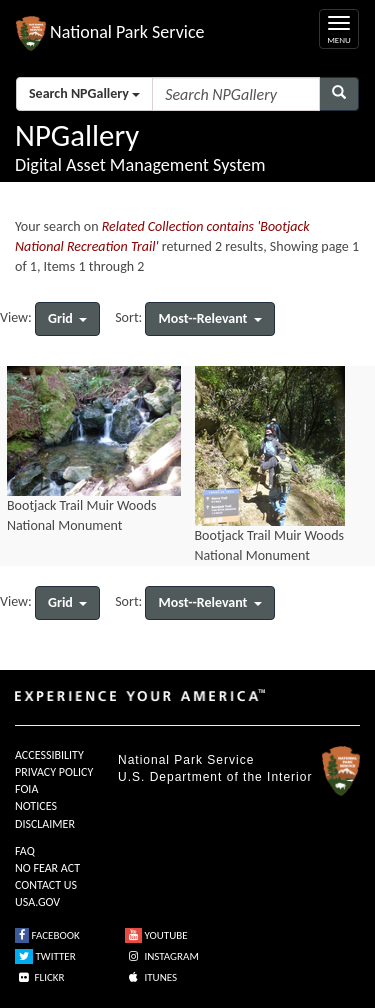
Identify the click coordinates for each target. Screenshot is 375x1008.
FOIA (26, 789)
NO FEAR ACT (47, 868)
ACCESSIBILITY (49, 755)
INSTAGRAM (162, 956)
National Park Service (186, 760)
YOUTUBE (156, 935)
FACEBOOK (47, 935)
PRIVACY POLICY (54, 772)
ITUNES (151, 977)
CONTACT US (46, 885)
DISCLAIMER (45, 824)
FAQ (25, 851)
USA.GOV (37, 902)
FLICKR (40, 977)
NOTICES (36, 806)
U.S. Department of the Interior (215, 777)
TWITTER (45, 956)
